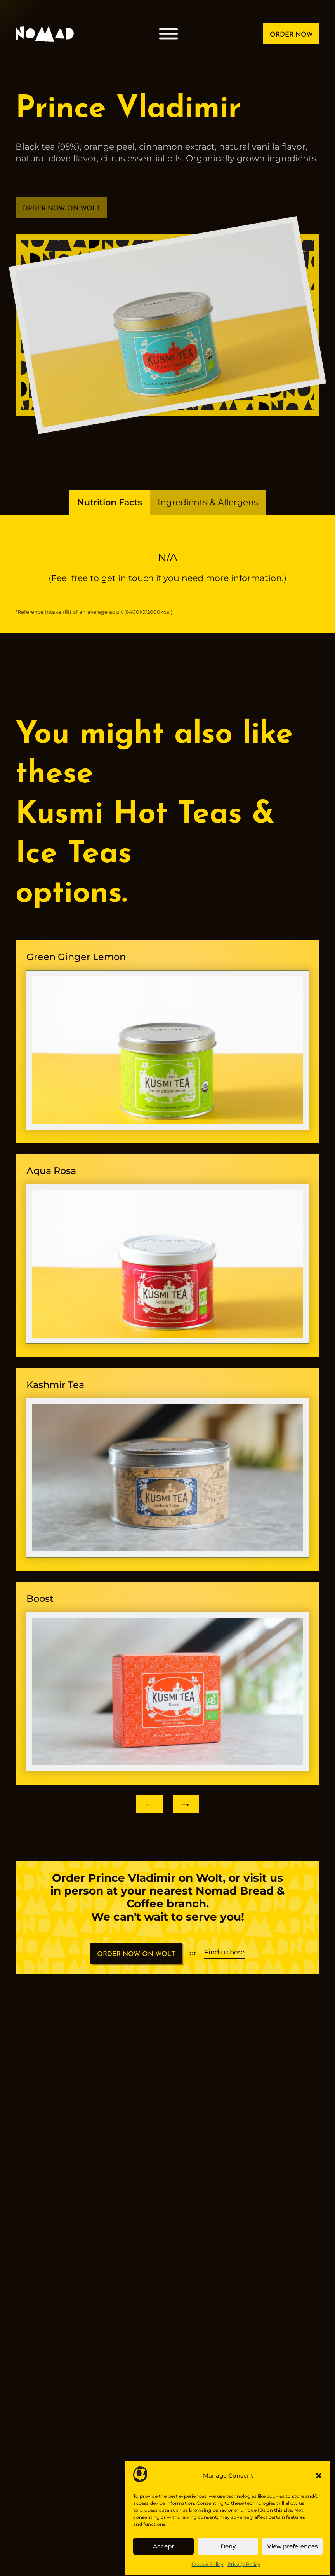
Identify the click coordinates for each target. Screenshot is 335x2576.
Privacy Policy (243, 2564)
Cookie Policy (208, 2564)
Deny (228, 2546)
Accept (163, 2546)
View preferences (292, 2546)
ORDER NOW (291, 34)
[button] (319, 2476)
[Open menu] (168, 33)
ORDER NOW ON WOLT (136, 1960)
